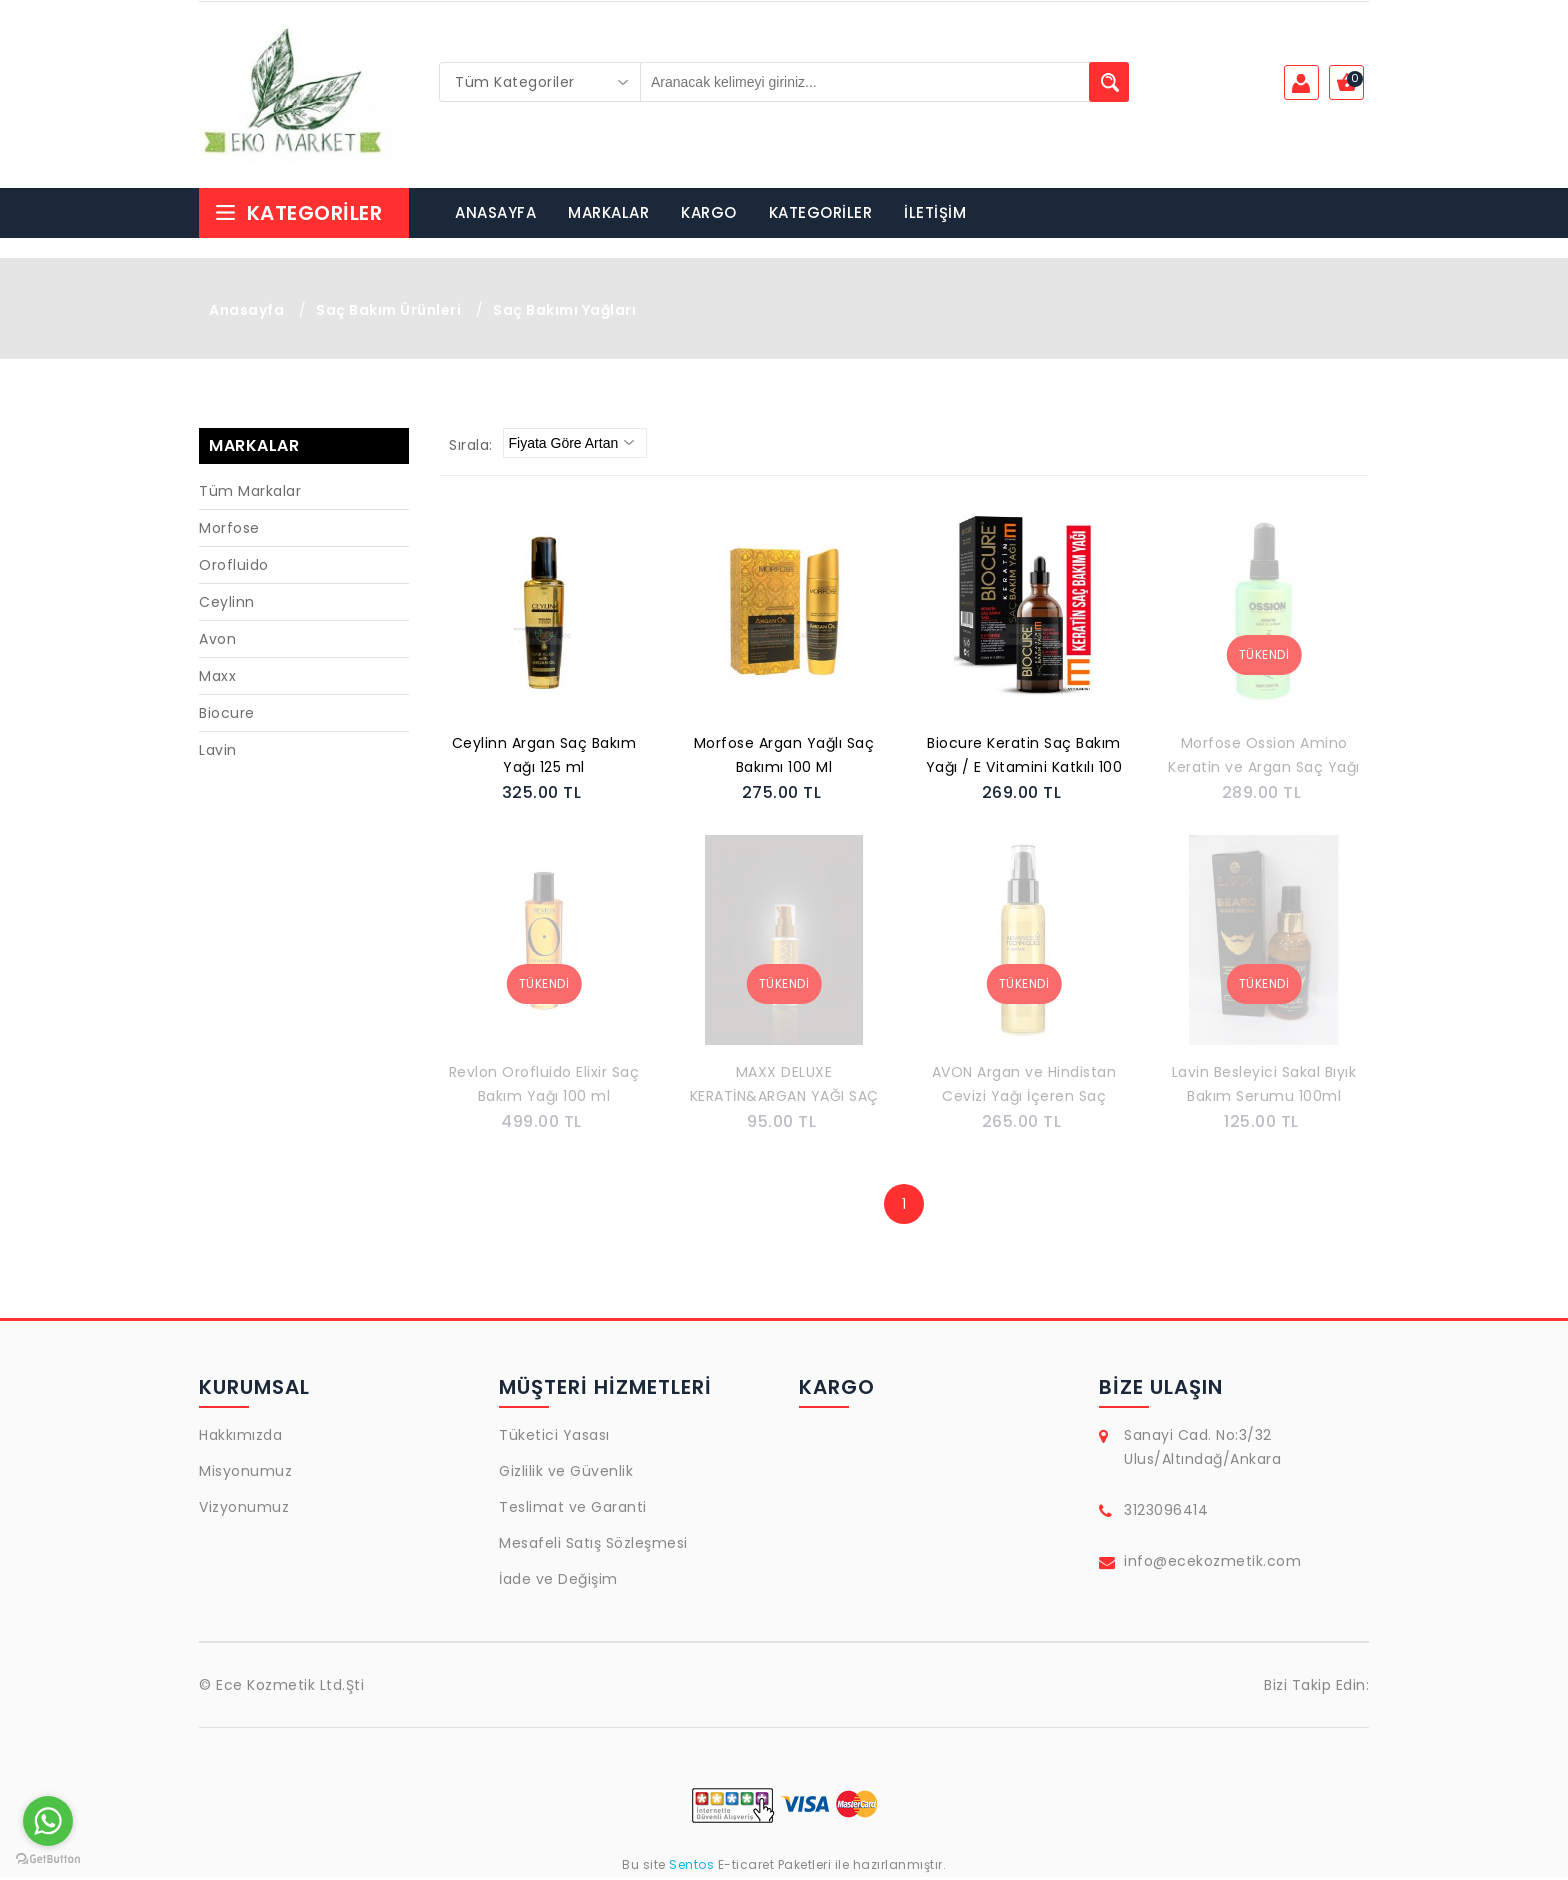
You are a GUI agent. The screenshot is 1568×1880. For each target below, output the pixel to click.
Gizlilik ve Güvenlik (566, 1474)
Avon (217, 642)
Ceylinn (227, 605)
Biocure (227, 716)
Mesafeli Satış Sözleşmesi (593, 1546)
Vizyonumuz (244, 1510)
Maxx (217, 679)
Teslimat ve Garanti (573, 1510)
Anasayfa (246, 313)
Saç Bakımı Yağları (564, 313)
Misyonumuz (245, 1474)
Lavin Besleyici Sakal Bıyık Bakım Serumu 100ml (1264, 1087)
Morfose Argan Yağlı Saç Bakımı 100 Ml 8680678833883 (784, 760)
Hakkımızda (240, 1438)
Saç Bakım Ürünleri (388, 313)
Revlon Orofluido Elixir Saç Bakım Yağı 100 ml (544, 1087)
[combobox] (540, 82)
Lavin (218, 753)
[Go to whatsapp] (48, 1821)
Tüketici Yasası (554, 1438)
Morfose (229, 531)
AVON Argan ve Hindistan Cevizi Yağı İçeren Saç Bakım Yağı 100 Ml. (1024, 1089)
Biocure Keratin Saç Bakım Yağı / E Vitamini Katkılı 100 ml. (1024, 760)
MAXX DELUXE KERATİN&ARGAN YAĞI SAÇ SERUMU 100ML (784, 1089)
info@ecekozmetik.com (1212, 1564)
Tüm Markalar (250, 494)
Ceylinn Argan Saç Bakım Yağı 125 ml (544, 758)
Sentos (692, 1867)
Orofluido (234, 568)
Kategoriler (298, 216)
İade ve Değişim (558, 1582)
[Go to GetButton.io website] (48, 1859)
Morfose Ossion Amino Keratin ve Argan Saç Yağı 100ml (1264, 760)
